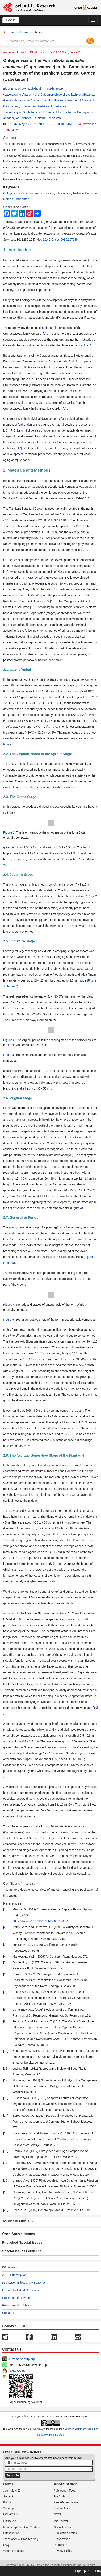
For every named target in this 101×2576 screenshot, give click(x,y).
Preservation (62, 2539)
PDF (50, 124)
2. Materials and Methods (27, 470)
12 (19, 448)
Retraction (60, 2545)
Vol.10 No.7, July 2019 (67, 52)
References (12, 1903)
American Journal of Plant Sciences (26, 52)
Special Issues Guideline (22, 2251)
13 (84, 549)
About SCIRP (65, 2484)
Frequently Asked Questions (20, 2290)
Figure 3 (8, 1054)
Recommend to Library (17, 2305)
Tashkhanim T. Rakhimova (45, 88)
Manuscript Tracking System (21, 2527)
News (57, 2514)
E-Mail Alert (9, 2267)
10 (5, 430)
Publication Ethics (65, 2533)
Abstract (10, 138)
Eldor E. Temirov (14, 88)
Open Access (62, 2527)
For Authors (61, 2496)
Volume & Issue (13, 2550)
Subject (8, 2496)
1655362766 (16, 2370)
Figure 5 (8, 1262)
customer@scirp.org (21, 2359)
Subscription (11, 2533)
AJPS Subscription (14, 2275)
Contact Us (10, 2514)
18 (52, 601)
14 (93, 565)
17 (19, 601)
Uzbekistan (21, 199)
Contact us (9, 2313)
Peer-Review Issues (67, 2502)
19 (32, 607)
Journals (25, 32)
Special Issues (63, 2508)
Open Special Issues (18, 2234)
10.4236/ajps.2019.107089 (27, 124)
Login (10, 20)
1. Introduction (17, 250)
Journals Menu (17, 2221)
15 (5, 571)
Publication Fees (65, 2490)
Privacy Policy (63, 2550)
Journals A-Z (11, 2490)
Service (10, 2521)
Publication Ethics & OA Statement (24, 2282)
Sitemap (8, 2508)
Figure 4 (12, 986)
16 (41, 577)
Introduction (63, 193)
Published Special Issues (22, 2242)
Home (11, 32)
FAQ (6, 2545)
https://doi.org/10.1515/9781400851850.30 (40, 1921)
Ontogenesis (11, 193)
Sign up (80, 2571)
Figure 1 (8, 744)
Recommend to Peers (16, 2297)
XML (70, 124)
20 (70, 1804)
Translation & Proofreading (20, 2539)
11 (27, 430)
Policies (61, 2521)
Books (7, 2502)
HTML (61, 124)
